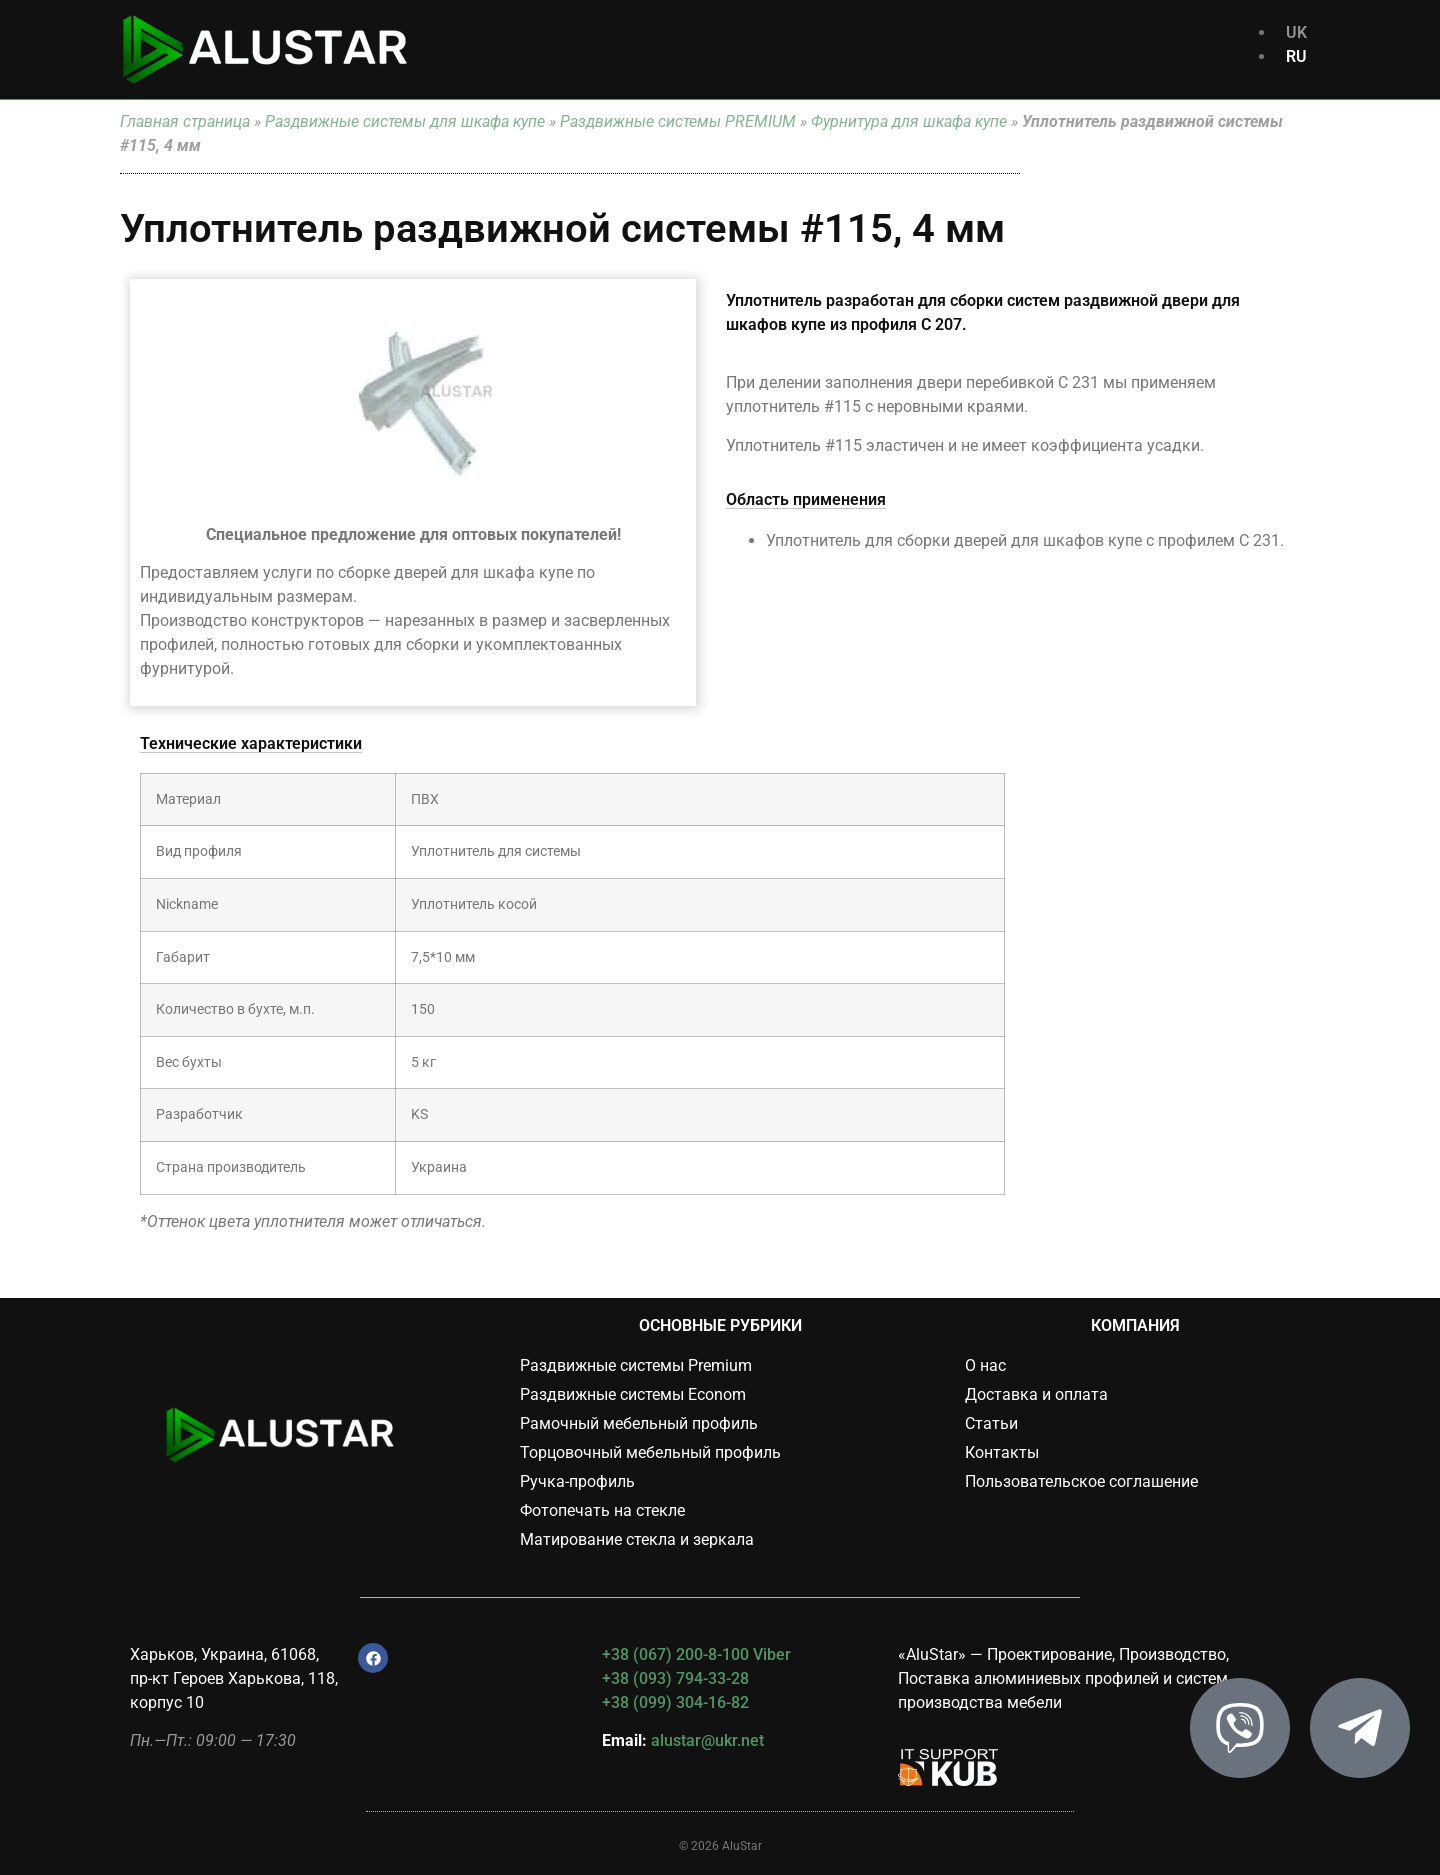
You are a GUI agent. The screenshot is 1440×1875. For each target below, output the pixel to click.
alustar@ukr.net (707, 1740)
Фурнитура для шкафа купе (909, 121)
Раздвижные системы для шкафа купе (405, 121)
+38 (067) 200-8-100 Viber (696, 1654)
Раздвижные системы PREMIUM (678, 121)
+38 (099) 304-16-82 (675, 1702)
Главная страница (185, 121)
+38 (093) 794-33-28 (675, 1678)
